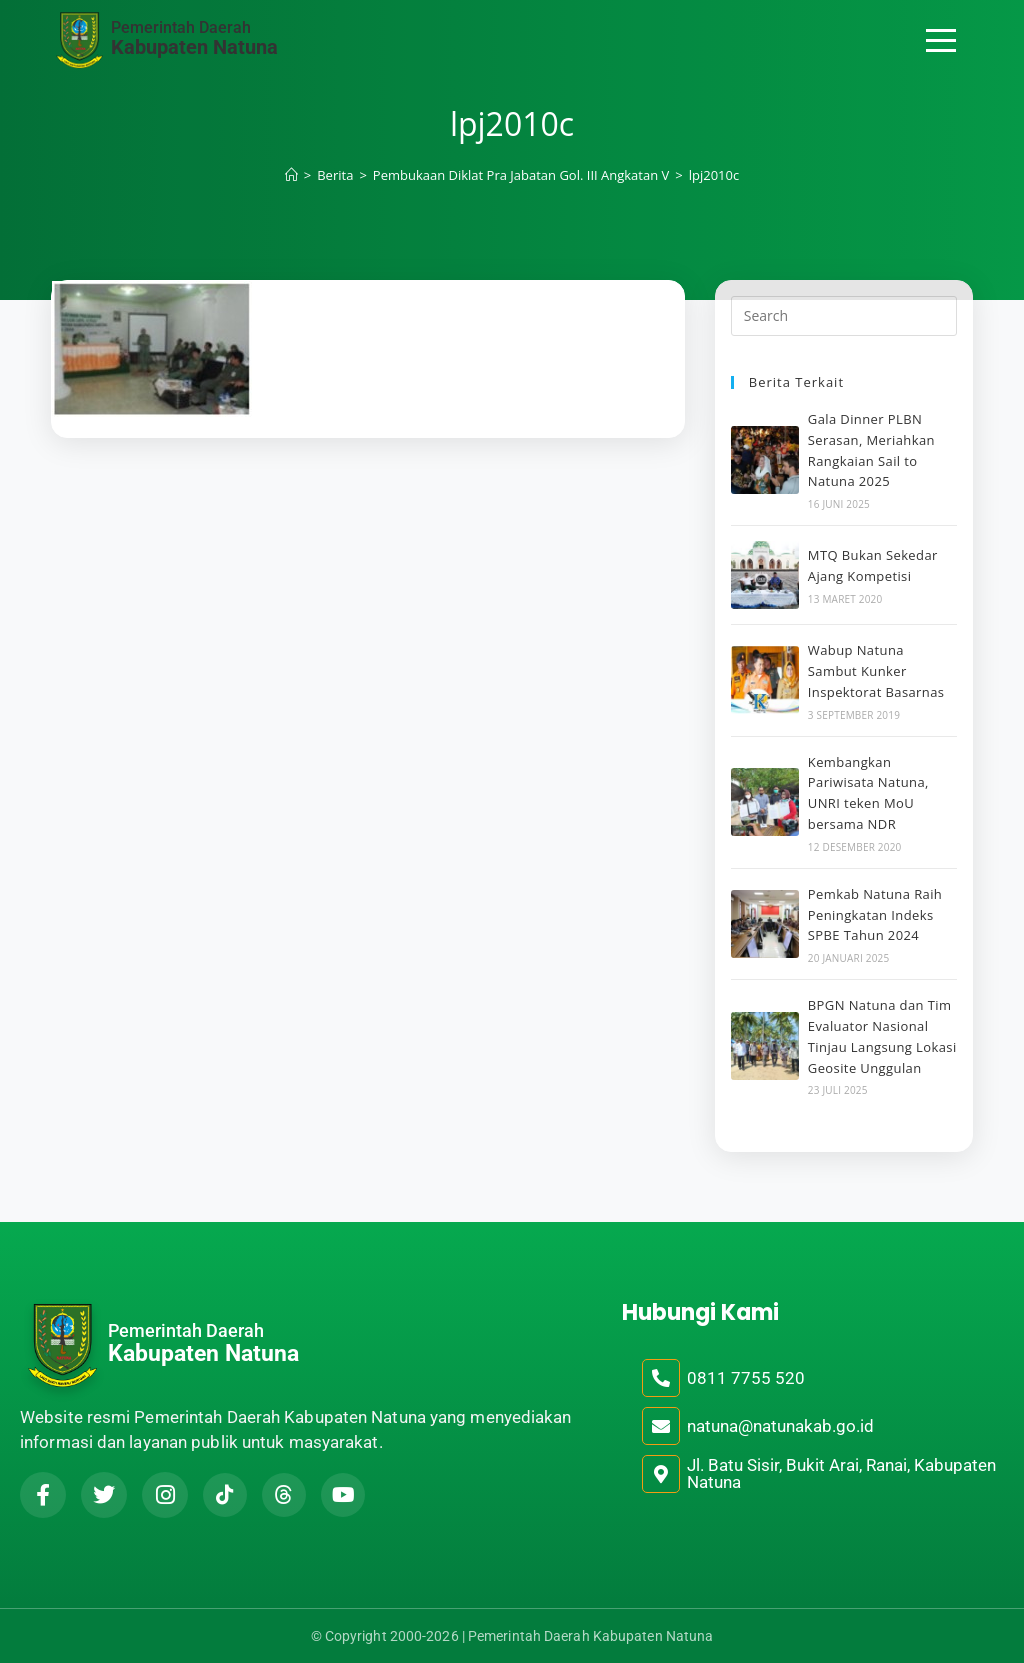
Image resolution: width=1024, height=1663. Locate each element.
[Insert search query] (844, 316)
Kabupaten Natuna (194, 47)
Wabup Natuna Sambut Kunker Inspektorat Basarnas (876, 671)
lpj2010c (714, 175)
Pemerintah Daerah (181, 27)
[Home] (291, 175)
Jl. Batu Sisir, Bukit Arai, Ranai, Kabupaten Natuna (841, 1473)
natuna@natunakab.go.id (780, 1426)
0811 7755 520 (746, 1378)
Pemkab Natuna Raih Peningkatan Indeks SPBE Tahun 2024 (875, 915)
